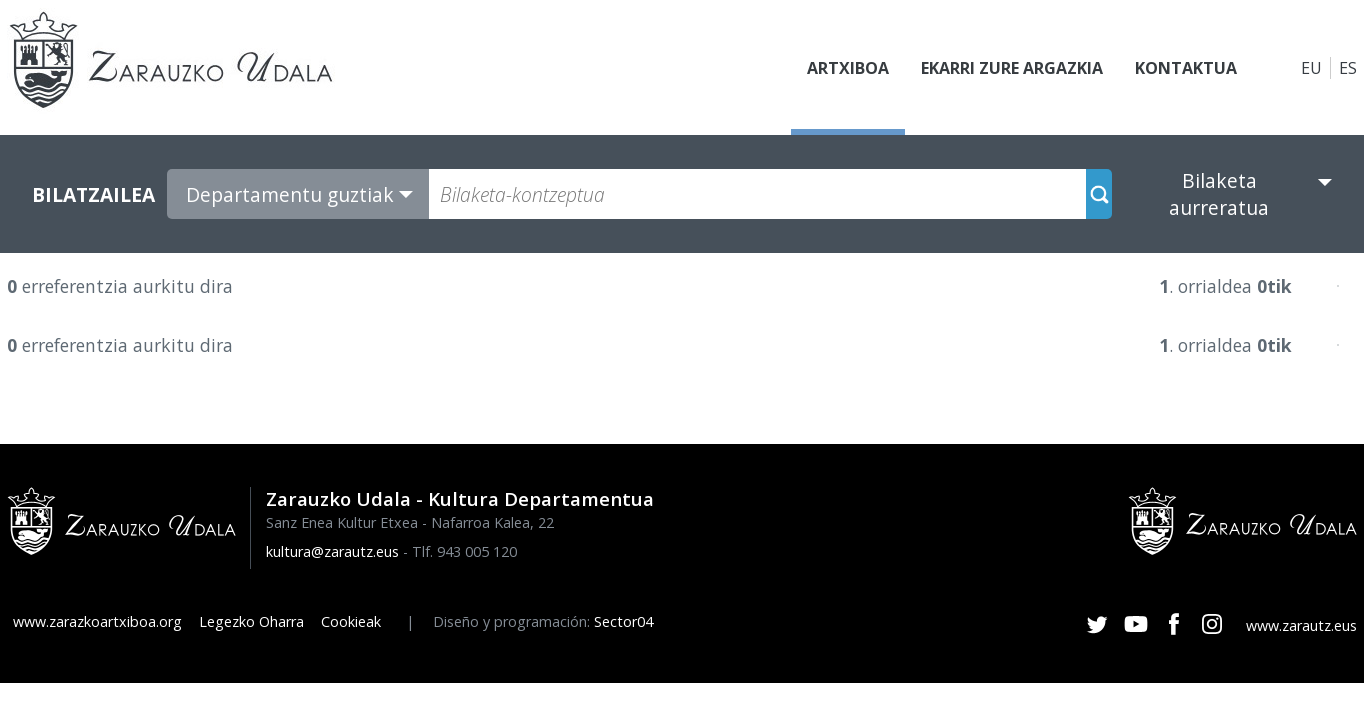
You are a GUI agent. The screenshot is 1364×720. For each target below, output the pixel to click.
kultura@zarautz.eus (332, 551)
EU (1311, 68)
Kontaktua (1186, 68)
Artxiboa (848, 68)
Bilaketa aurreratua (1219, 194)
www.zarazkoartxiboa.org (97, 621)
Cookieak (351, 621)
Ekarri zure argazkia (1012, 68)
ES (1348, 68)
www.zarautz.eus (1301, 625)
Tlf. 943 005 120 (464, 551)
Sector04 (623, 621)
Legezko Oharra (251, 621)
